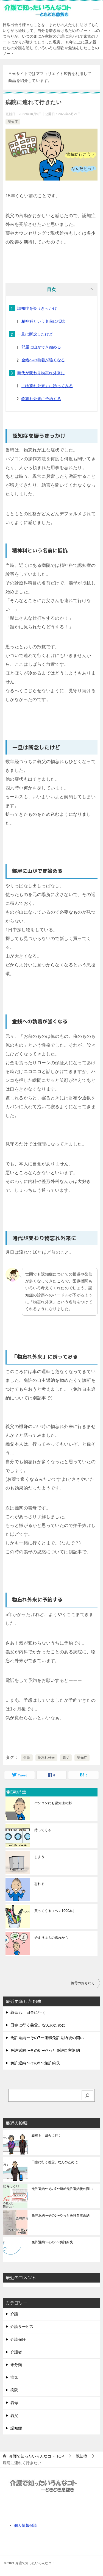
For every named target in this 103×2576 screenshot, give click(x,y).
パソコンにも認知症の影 (53, 1803)
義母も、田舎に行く (28, 2012)
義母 (14, 2402)
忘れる (39, 1884)
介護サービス (22, 2326)
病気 (14, 2377)
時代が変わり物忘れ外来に (41, 373)
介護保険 (18, 2339)
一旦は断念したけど (35, 334)
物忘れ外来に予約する (41, 398)
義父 (66, 1758)
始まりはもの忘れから (51, 1938)
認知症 (13, 122)
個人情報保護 (25, 2525)
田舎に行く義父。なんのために (38, 2025)
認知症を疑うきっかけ (37, 308)
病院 (14, 2390)
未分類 (16, 2365)
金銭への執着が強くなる (43, 360)
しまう (39, 1857)
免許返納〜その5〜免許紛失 (35, 2063)
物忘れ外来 (46, 1758)
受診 (26, 1758)
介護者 (16, 2352)
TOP (36, 2456)
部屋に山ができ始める (41, 347)
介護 (14, 2314)
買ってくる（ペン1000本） (55, 1911)
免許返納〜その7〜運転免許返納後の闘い (47, 2038)
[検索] (88, 2095)
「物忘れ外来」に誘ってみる (47, 386)
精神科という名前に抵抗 (43, 321)
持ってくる (42, 1830)
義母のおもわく (83, 1983)
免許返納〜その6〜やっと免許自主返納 (45, 2050)
